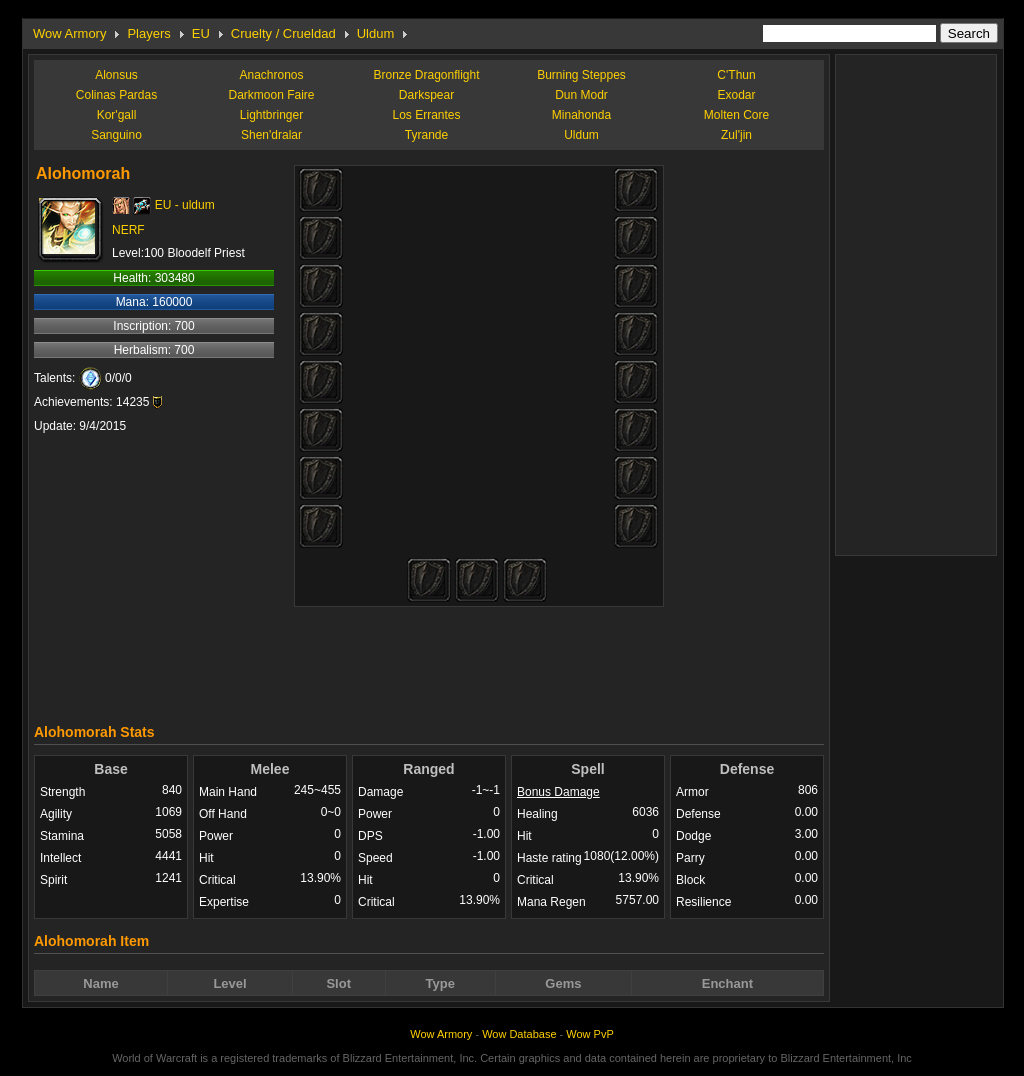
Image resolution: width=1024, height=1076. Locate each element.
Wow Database (519, 1034)
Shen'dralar (271, 135)
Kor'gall (117, 115)
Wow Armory (69, 33)
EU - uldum (185, 205)
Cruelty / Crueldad (283, 33)
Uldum (376, 33)
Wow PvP (589, 1034)
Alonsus (116, 75)
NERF (128, 230)
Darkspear (426, 95)
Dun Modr (581, 95)
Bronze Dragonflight (426, 75)
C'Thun (736, 75)
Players (148, 33)
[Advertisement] (429, 660)
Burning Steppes (581, 75)
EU (201, 33)
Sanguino (116, 135)
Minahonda (581, 115)
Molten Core (736, 115)
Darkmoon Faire (271, 95)
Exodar (736, 95)
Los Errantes (426, 115)
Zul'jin (736, 135)
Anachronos (271, 75)
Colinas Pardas (116, 95)
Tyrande (426, 135)
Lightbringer (271, 115)
